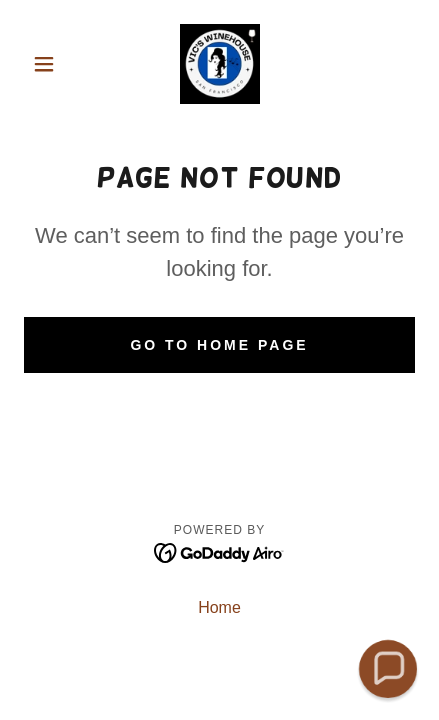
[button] (53, 64)
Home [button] (219, 607)
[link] (220, 64)
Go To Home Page (219, 345)
